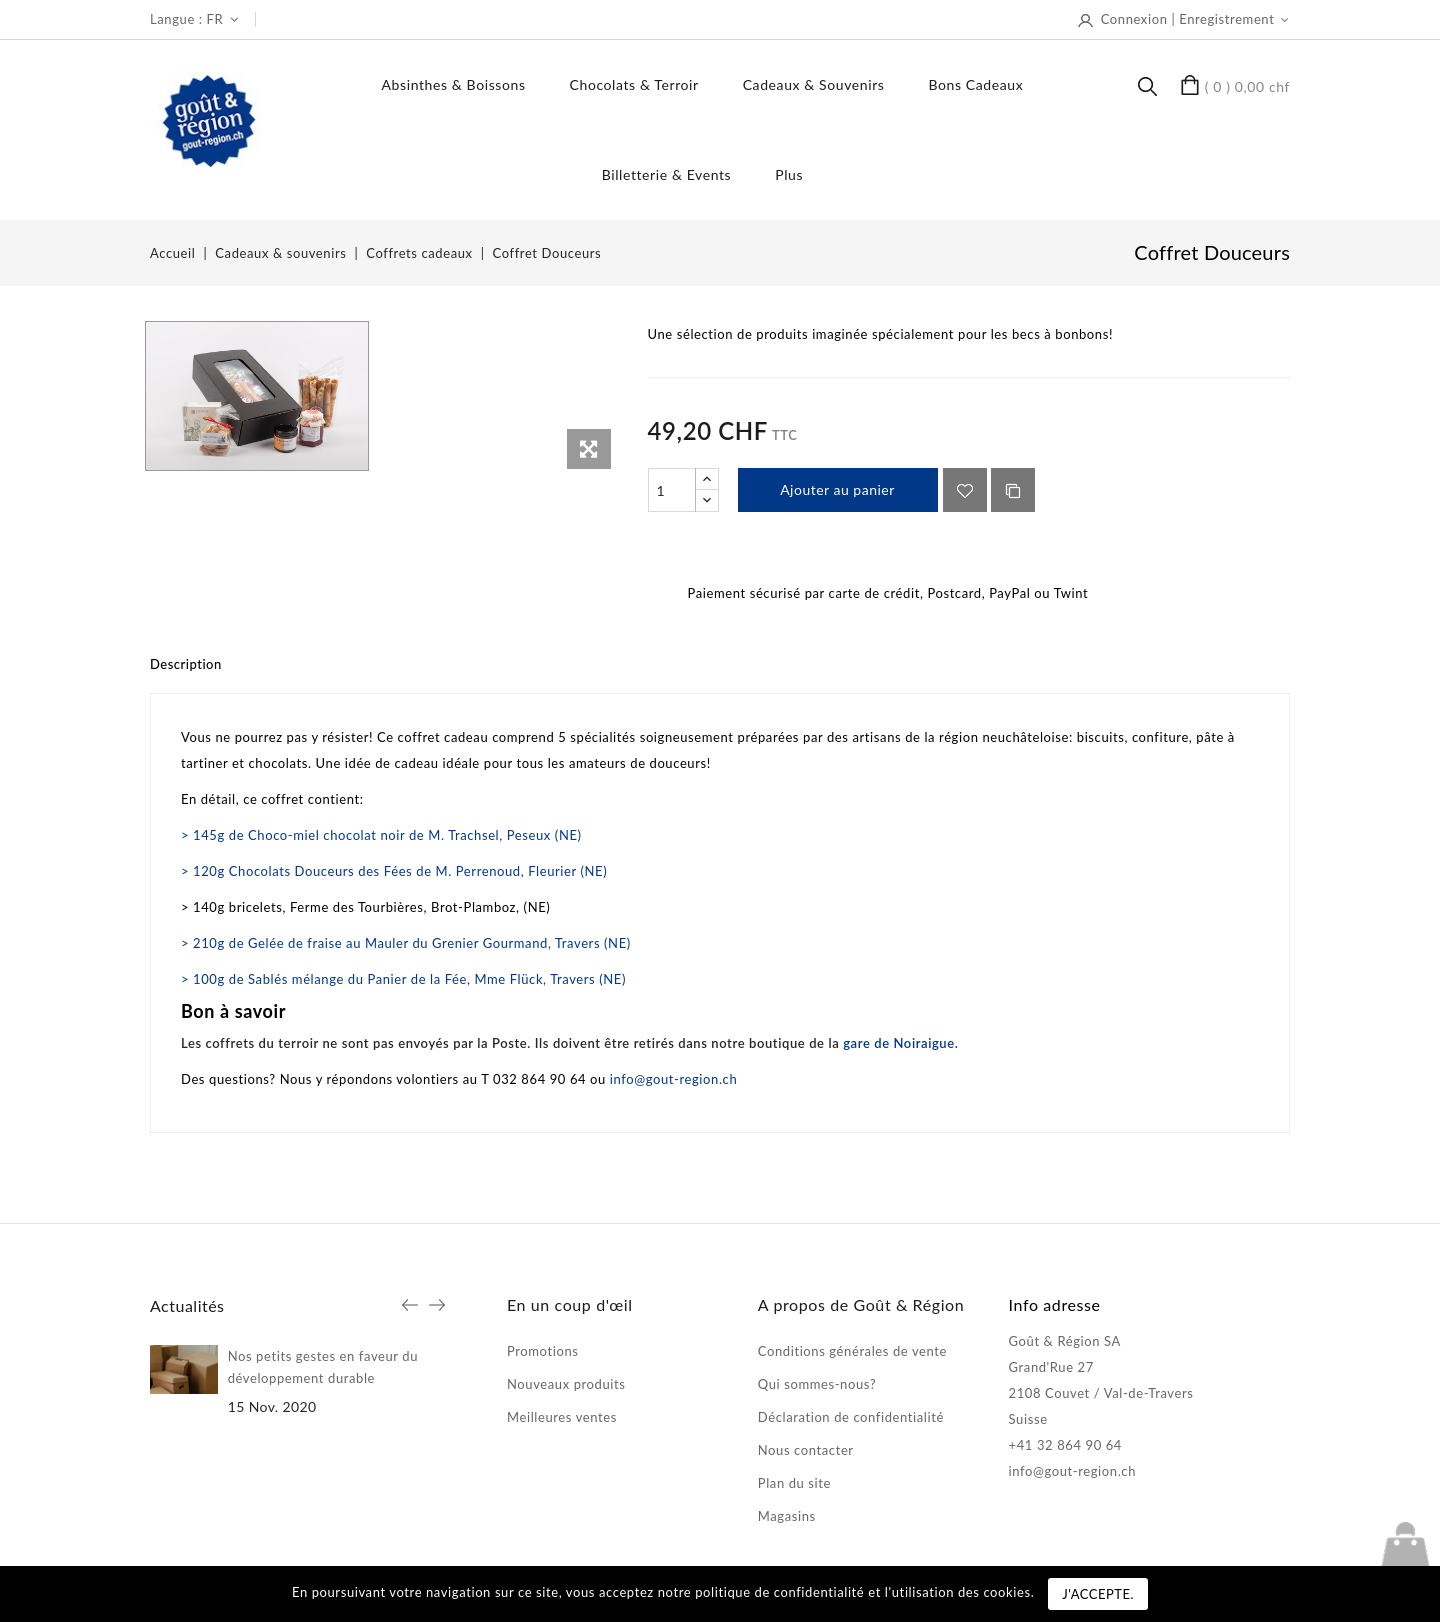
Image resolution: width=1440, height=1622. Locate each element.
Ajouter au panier (837, 489)
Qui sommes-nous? (817, 1384)
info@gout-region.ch (673, 1079)
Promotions (543, 1351)
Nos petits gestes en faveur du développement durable (323, 1367)
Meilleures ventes (562, 1417)
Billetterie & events (667, 174)
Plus (789, 174)
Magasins (787, 1516)
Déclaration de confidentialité (851, 1417)
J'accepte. (1098, 1594)
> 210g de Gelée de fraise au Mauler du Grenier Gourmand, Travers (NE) (406, 943)
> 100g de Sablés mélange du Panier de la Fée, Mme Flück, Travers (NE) (403, 979)
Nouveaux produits (566, 1384)
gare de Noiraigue (899, 1043)
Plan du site (794, 1483)
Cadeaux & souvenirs (814, 84)
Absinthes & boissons (454, 84)
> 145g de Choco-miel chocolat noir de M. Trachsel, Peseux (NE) (381, 835)
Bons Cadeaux (975, 84)
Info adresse (1055, 1304)
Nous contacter (806, 1450)
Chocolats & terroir (634, 84)
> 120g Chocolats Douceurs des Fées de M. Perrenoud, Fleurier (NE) (394, 871)
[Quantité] (672, 490)
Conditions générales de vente (852, 1351)
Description (186, 664)
